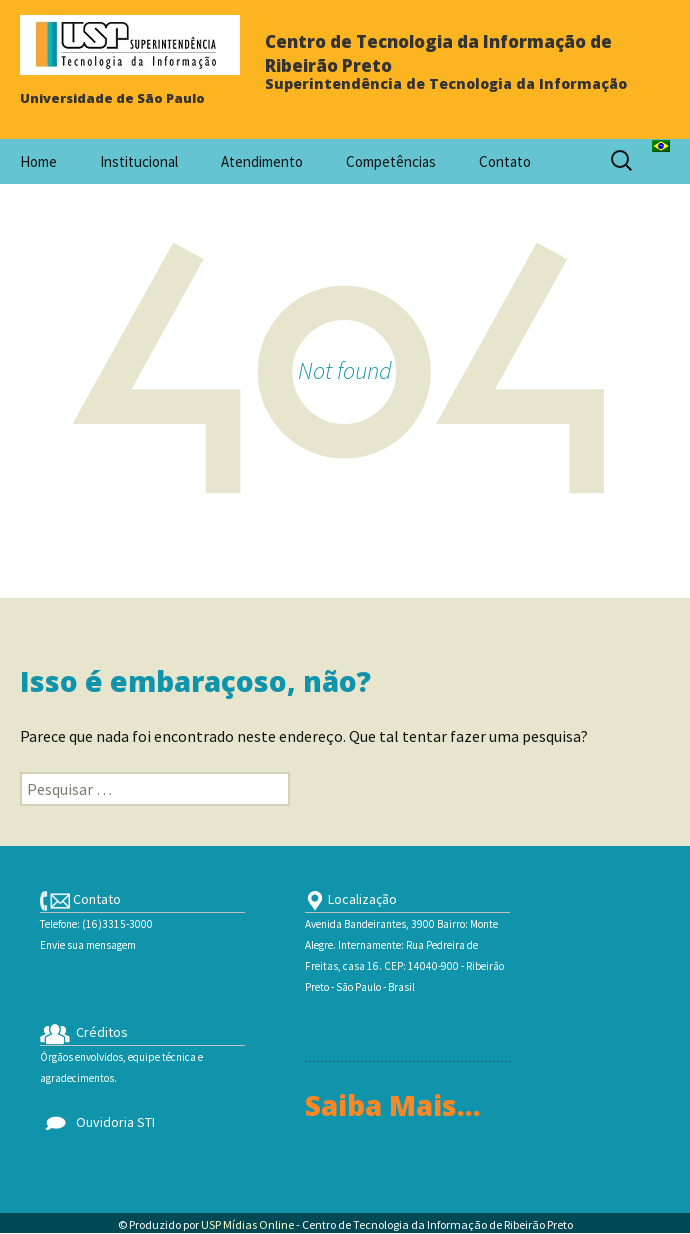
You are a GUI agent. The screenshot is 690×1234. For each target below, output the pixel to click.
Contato (505, 161)
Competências (391, 161)
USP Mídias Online (247, 1224)
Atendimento (262, 161)
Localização (351, 899)
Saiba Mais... (393, 1105)
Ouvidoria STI (97, 1122)
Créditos (84, 1032)
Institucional (139, 161)
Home (38, 161)
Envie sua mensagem (88, 945)
